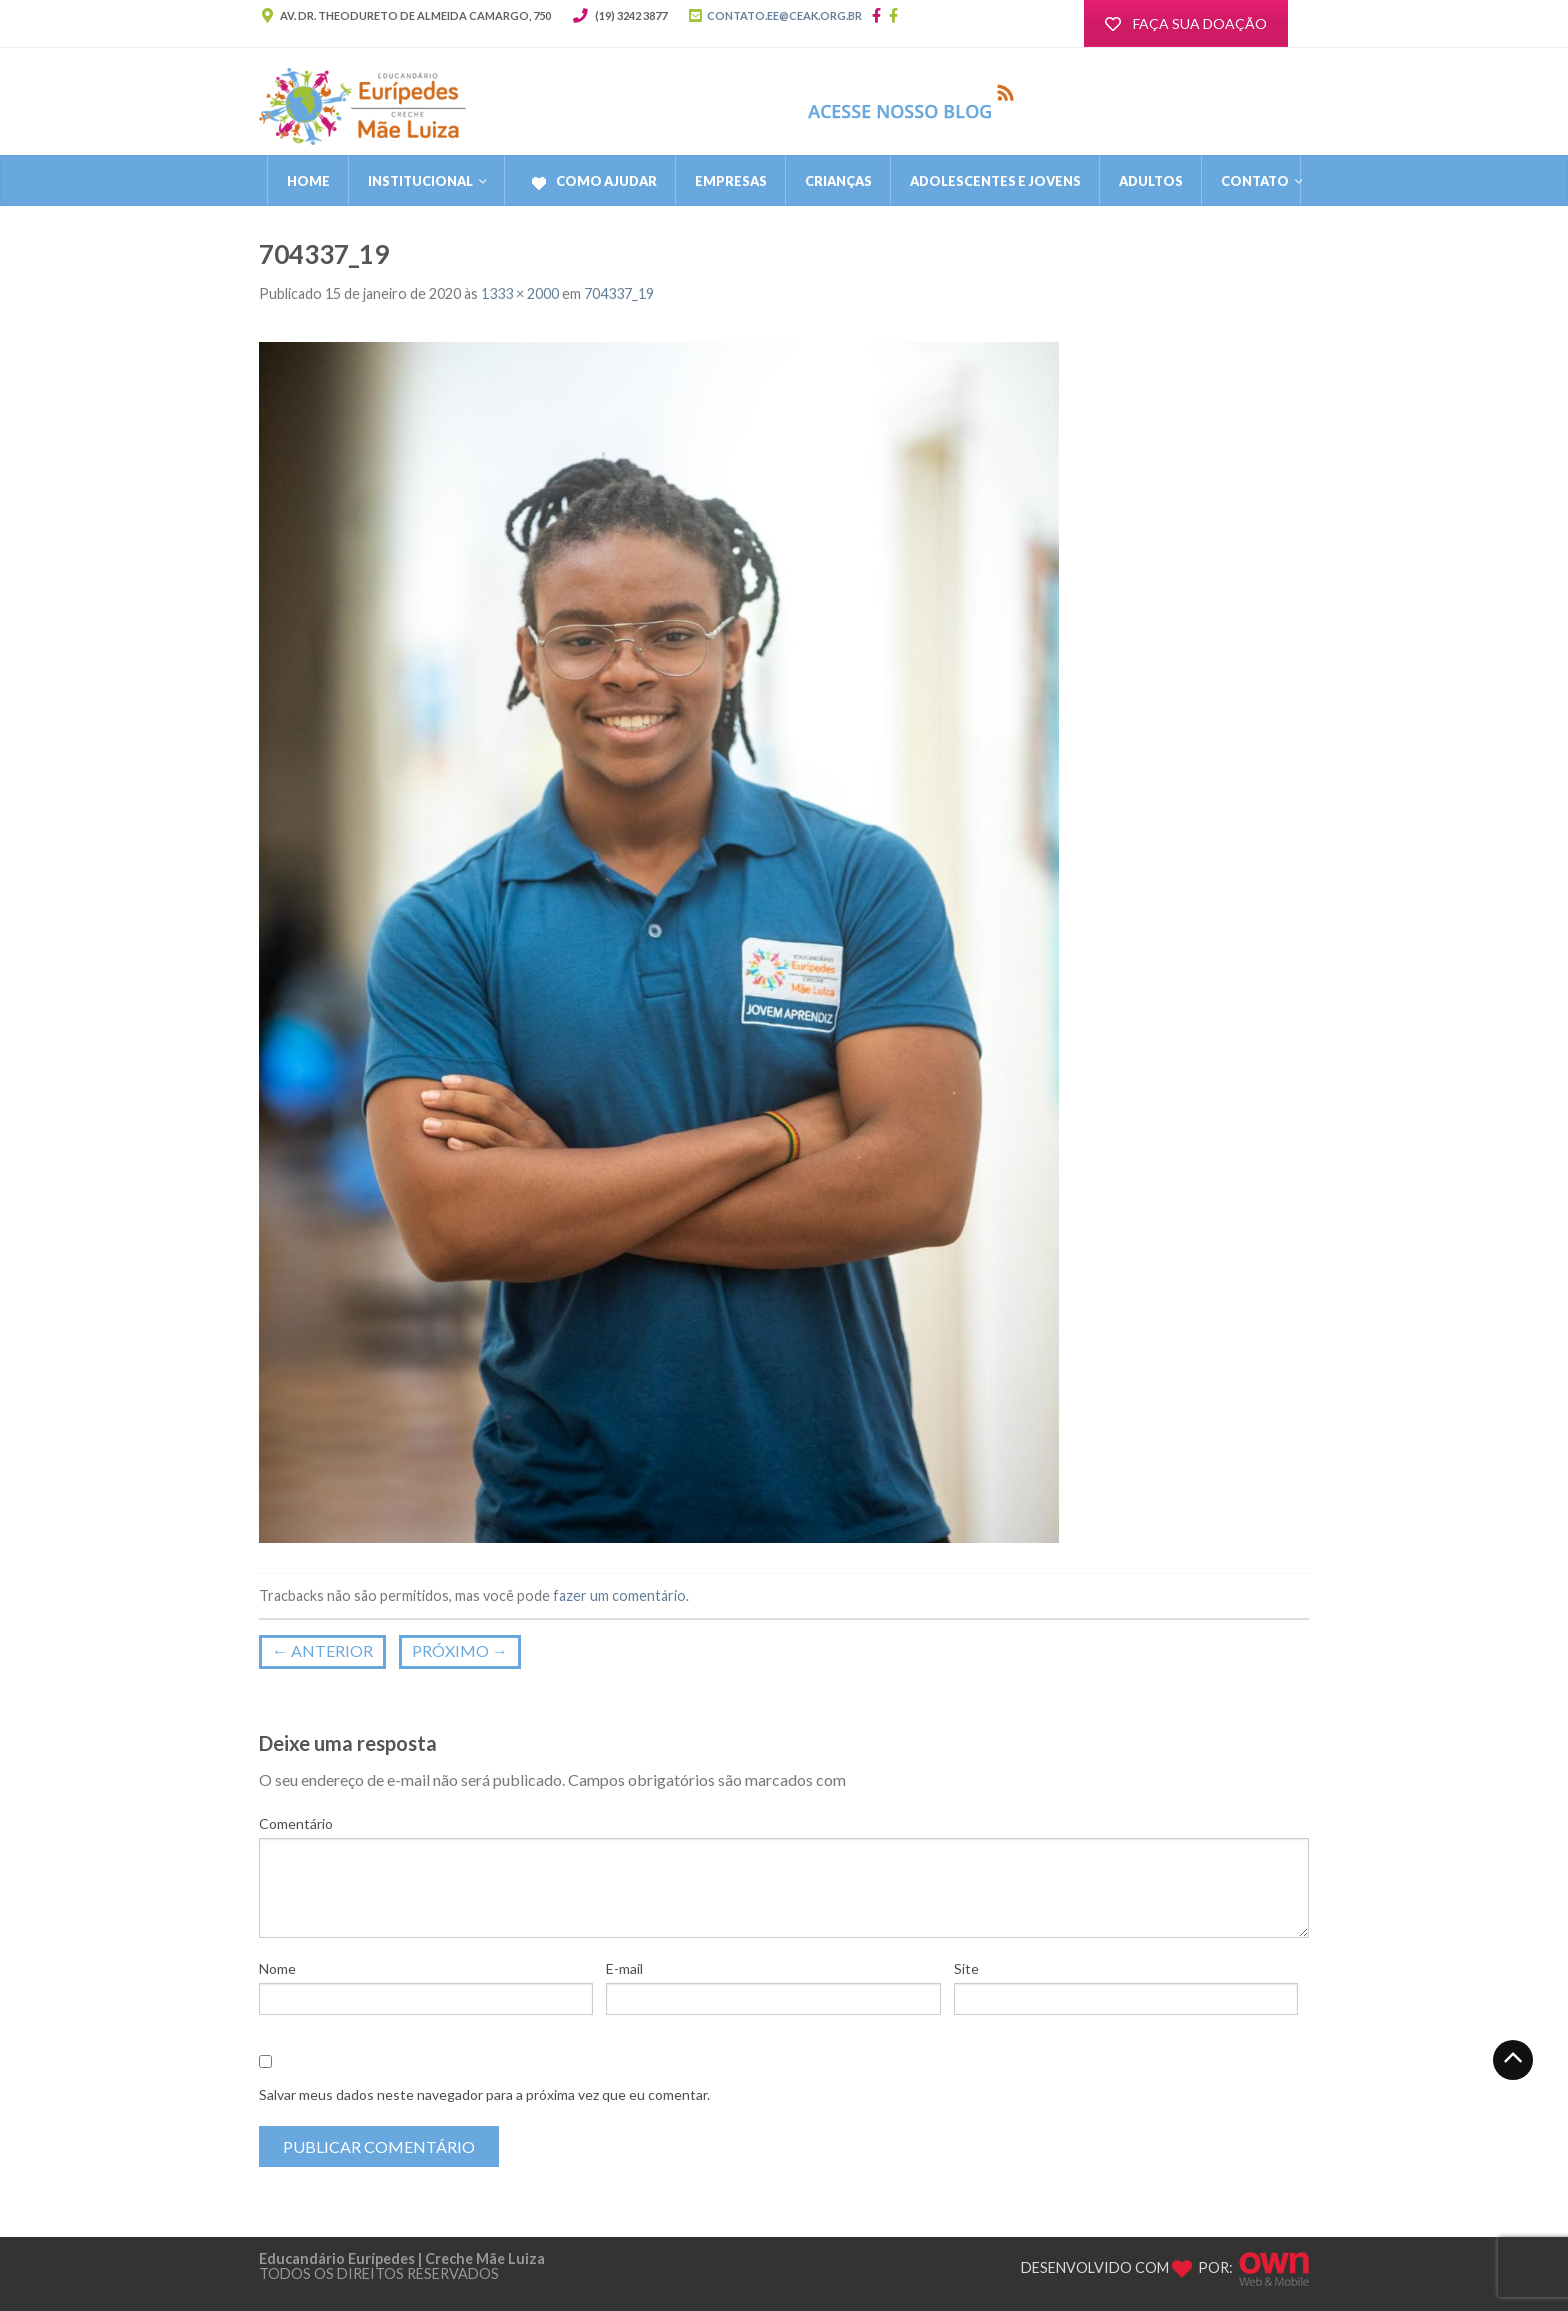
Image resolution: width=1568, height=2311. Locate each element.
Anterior (322, 1650)
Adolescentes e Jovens (995, 181)
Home (308, 181)
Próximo (460, 1650)
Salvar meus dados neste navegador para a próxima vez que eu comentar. (484, 2094)
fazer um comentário (619, 1595)
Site (966, 1968)
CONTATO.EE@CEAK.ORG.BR (784, 15)
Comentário (296, 1823)
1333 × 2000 (520, 293)
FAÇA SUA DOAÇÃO (1186, 23)
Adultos (1151, 181)
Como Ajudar (590, 183)
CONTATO (1255, 181)
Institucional (420, 181)
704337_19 (619, 293)
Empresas (731, 181)
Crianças (838, 181)
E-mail (624, 1968)
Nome (277, 1968)
